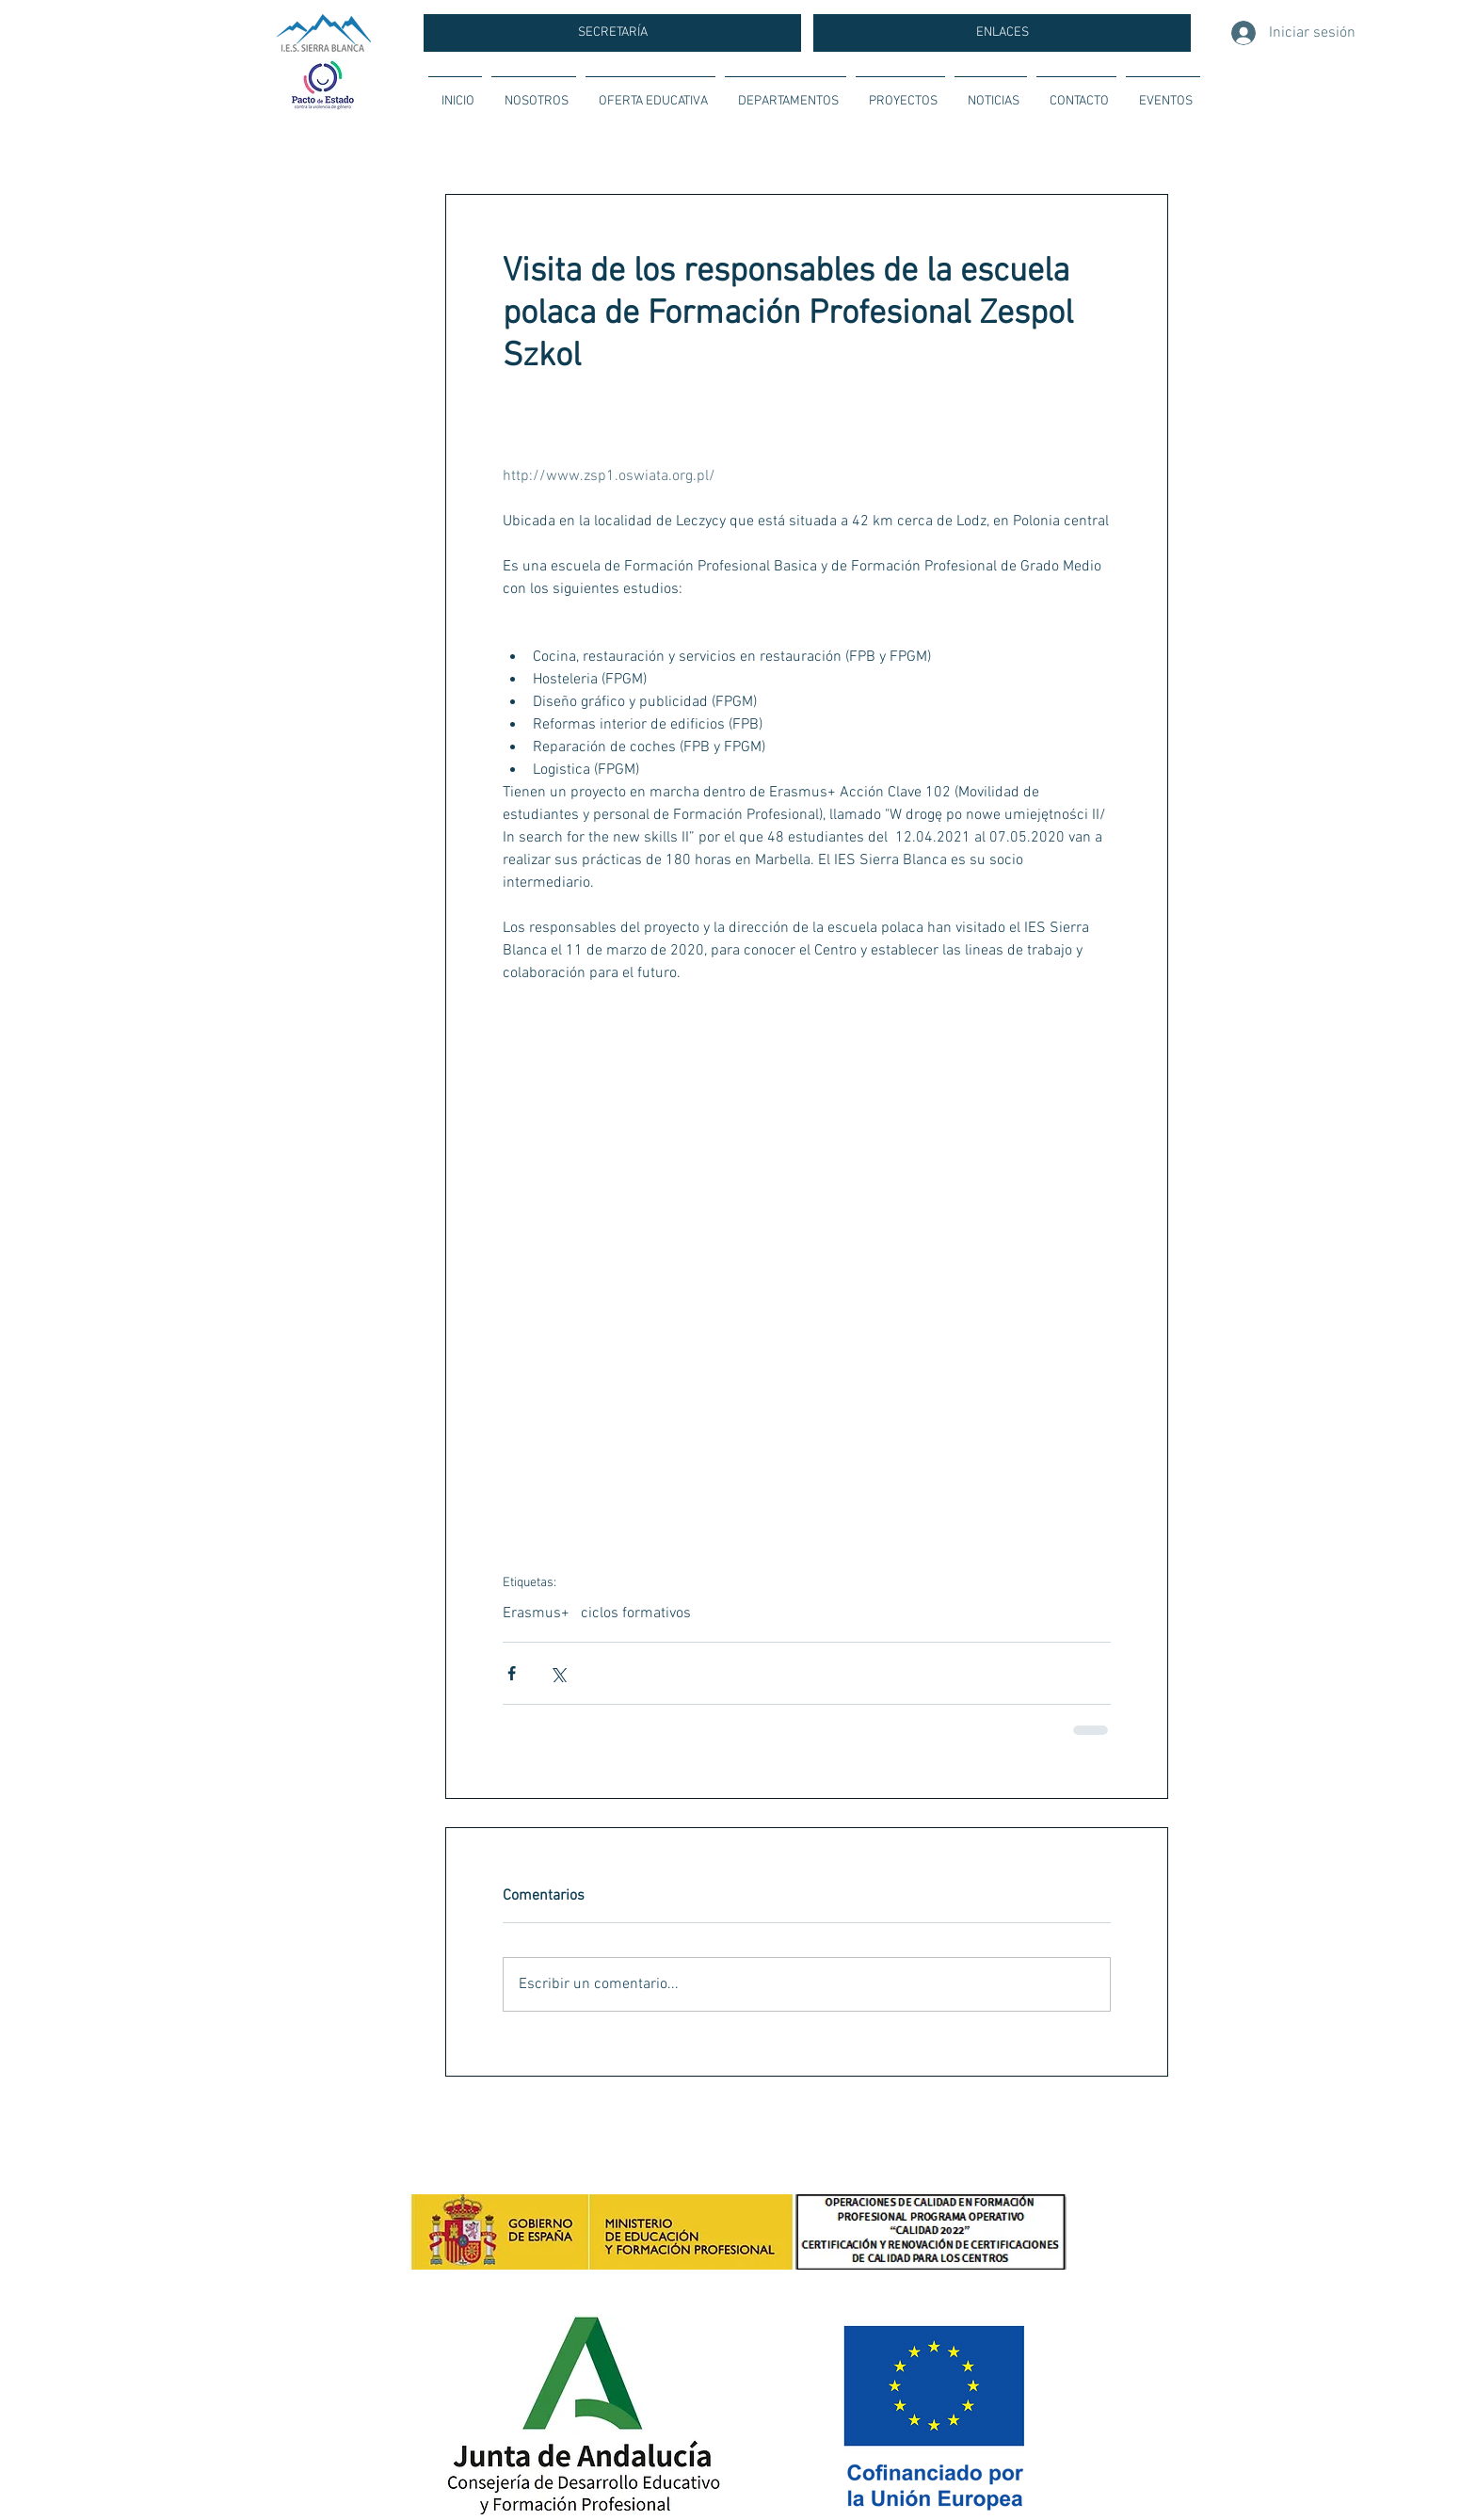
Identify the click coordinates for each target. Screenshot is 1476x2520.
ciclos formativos (636, 1613)
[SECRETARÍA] (612, 33)
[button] (534, 93)
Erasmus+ (536, 1613)
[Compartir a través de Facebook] (512, 1673)
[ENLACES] (1002, 33)
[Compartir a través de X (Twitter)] (558, 1673)
